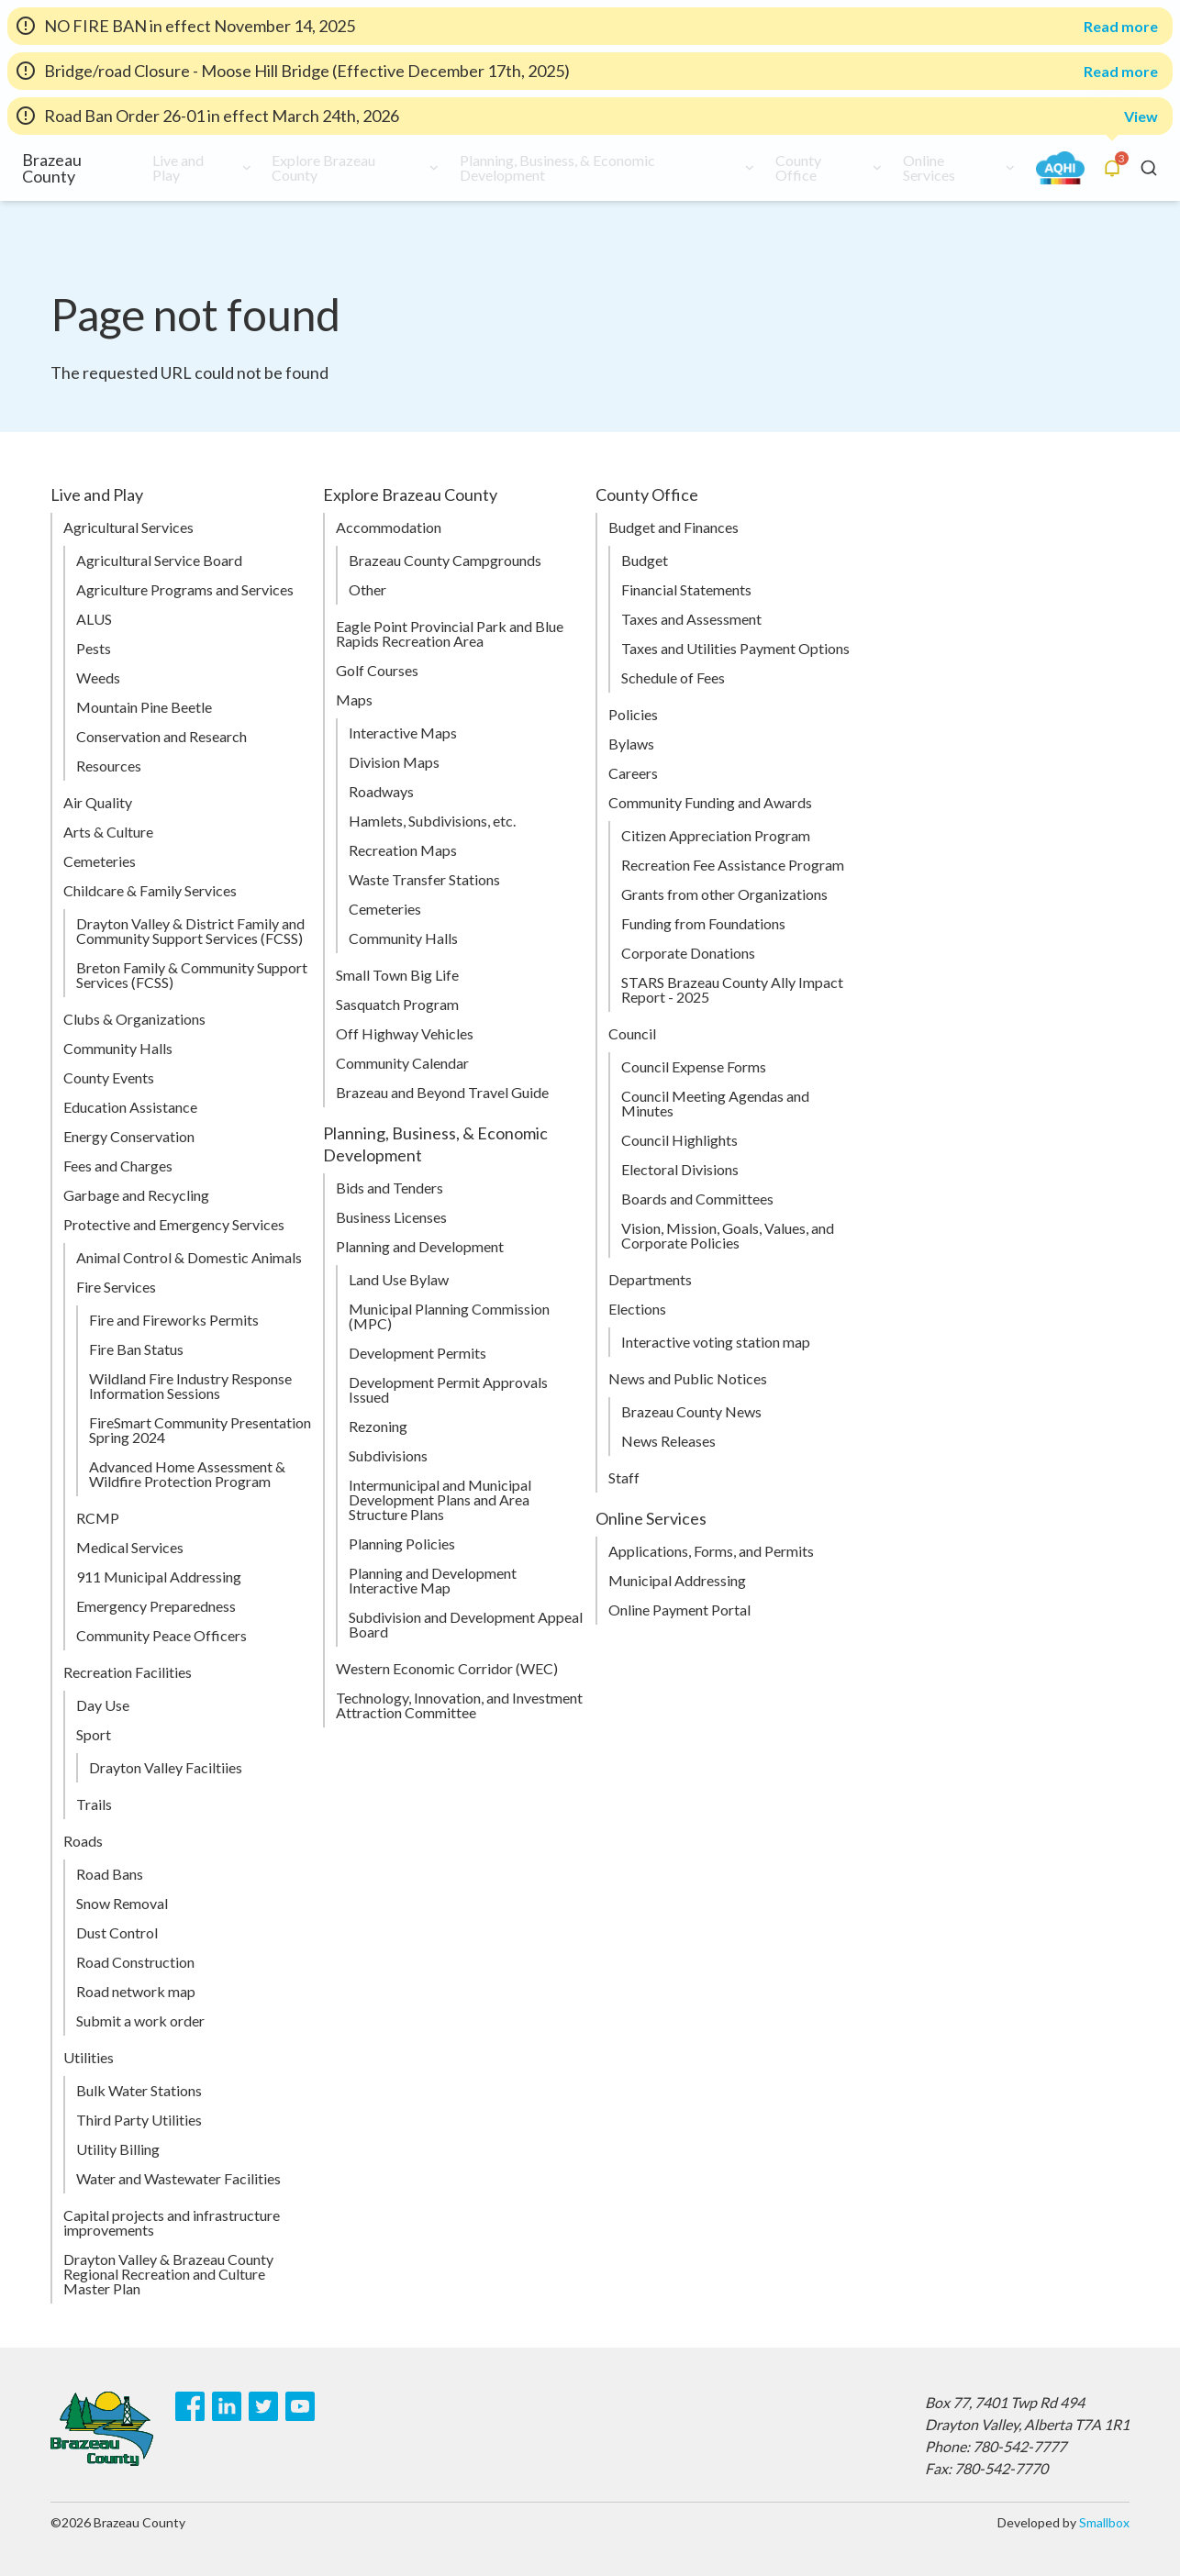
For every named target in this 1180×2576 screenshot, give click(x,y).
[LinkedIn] (226, 2406)
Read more (1121, 26)
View (1141, 116)
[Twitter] (263, 2406)
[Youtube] (300, 2406)
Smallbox (1104, 2522)
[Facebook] (190, 2406)
